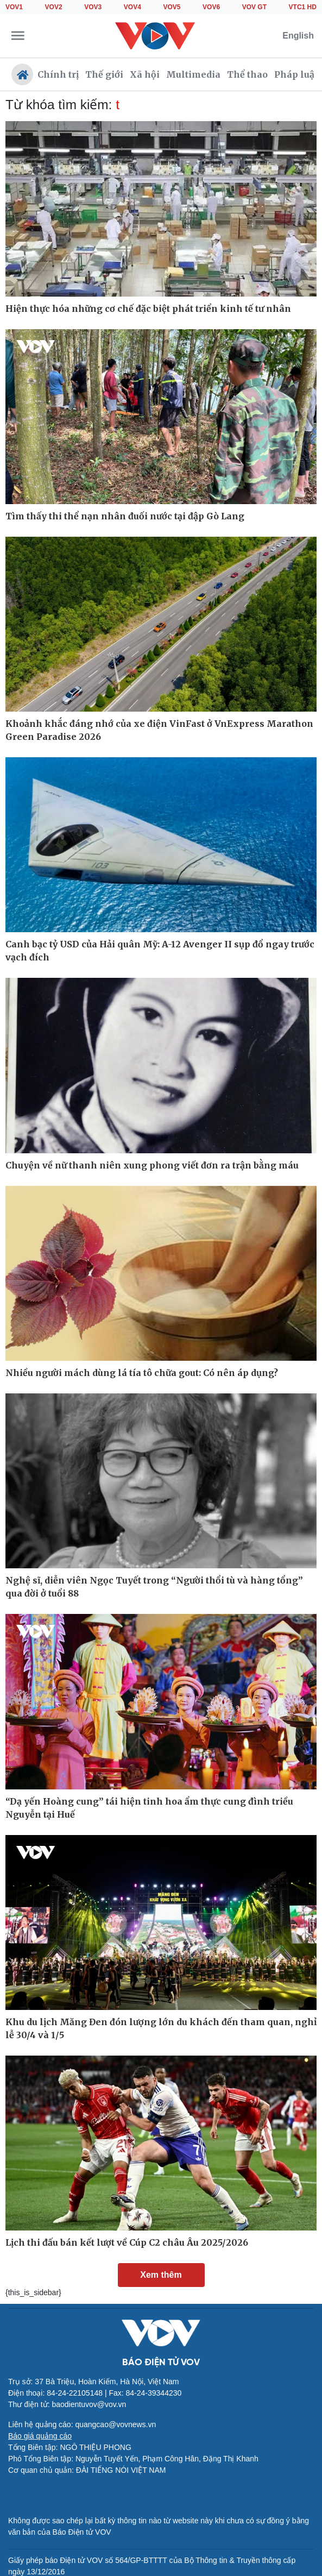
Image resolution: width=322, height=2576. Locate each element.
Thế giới (104, 74)
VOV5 (171, 7)
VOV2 (53, 7)
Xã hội (145, 74)
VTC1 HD (303, 7)
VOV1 (14, 7)
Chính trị (58, 74)
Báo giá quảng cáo (40, 2436)
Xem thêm (160, 2274)
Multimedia (193, 74)
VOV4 (132, 7)
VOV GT (254, 7)
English (298, 35)
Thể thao (247, 74)
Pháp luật (296, 74)
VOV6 (211, 7)
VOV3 (93, 7)
